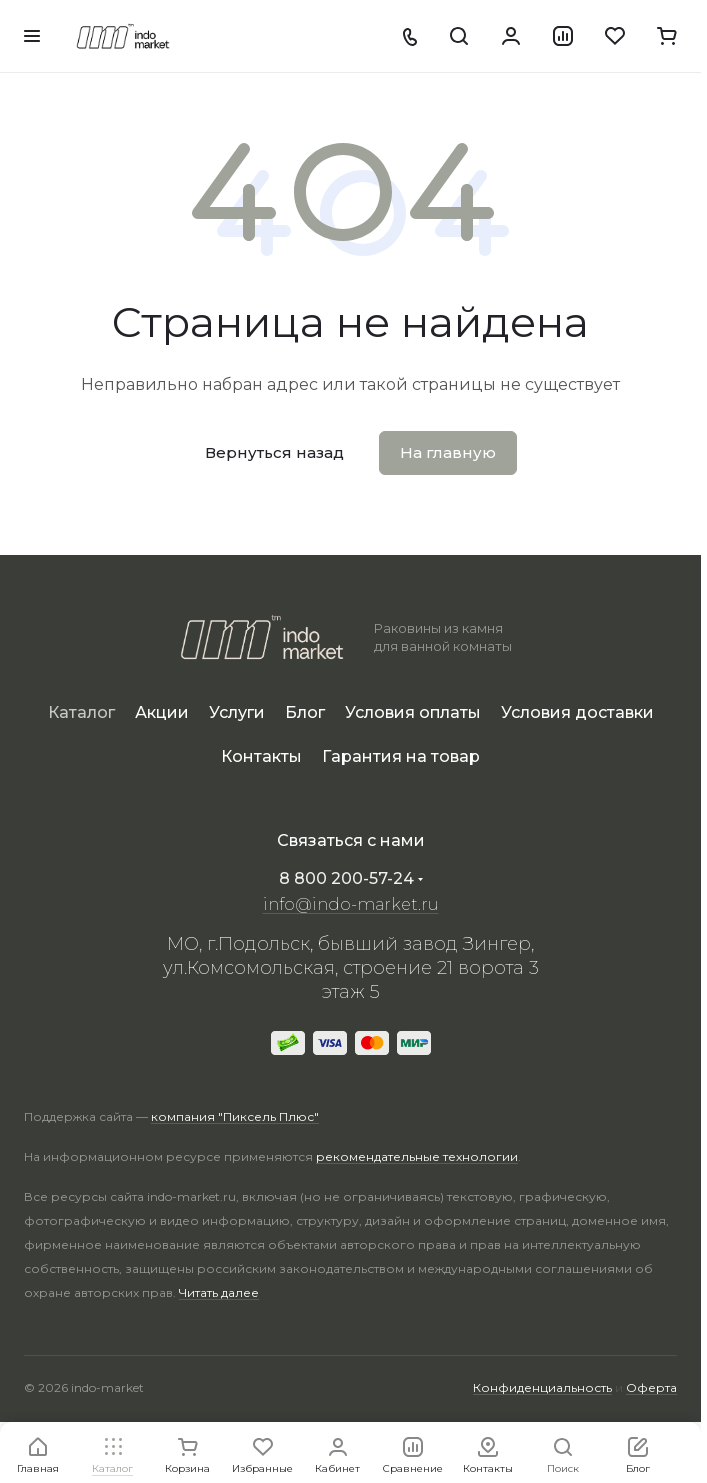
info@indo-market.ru (351, 904)
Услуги (237, 712)
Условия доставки (577, 712)
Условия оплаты (413, 712)
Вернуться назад (274, 452)
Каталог (81, 712)
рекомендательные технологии (417, 1156)
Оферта (651, 1387)
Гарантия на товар (401, 756)
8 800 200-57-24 (346, 878)
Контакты (261, 756)
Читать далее (219, 1292)
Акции (162, 712)
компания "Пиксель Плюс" (235, 1116)
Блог (305, 712)
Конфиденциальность (542, 1387)
